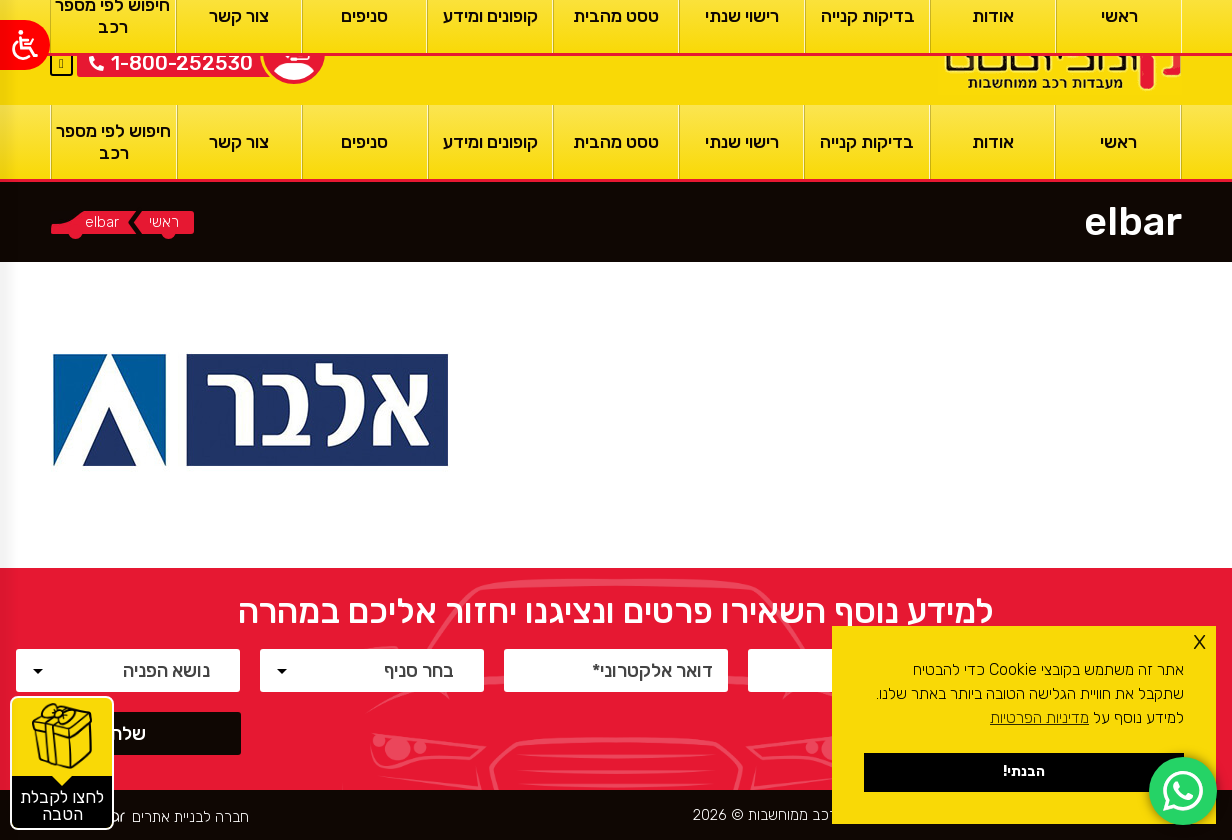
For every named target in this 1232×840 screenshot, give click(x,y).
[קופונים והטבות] (62, 763)
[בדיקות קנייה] (867, 142)
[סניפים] (365, 142)
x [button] (1199, 640)
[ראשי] (1060, 52)
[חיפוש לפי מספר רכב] (114, 142)
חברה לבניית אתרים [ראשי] (190, 817)
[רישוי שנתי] (742, 142)
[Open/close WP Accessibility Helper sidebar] (25, 45)
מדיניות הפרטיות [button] (1039, 717)
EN (61, 39)
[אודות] (993, 142)
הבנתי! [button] (1024, 771)
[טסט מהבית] (616, 142)
